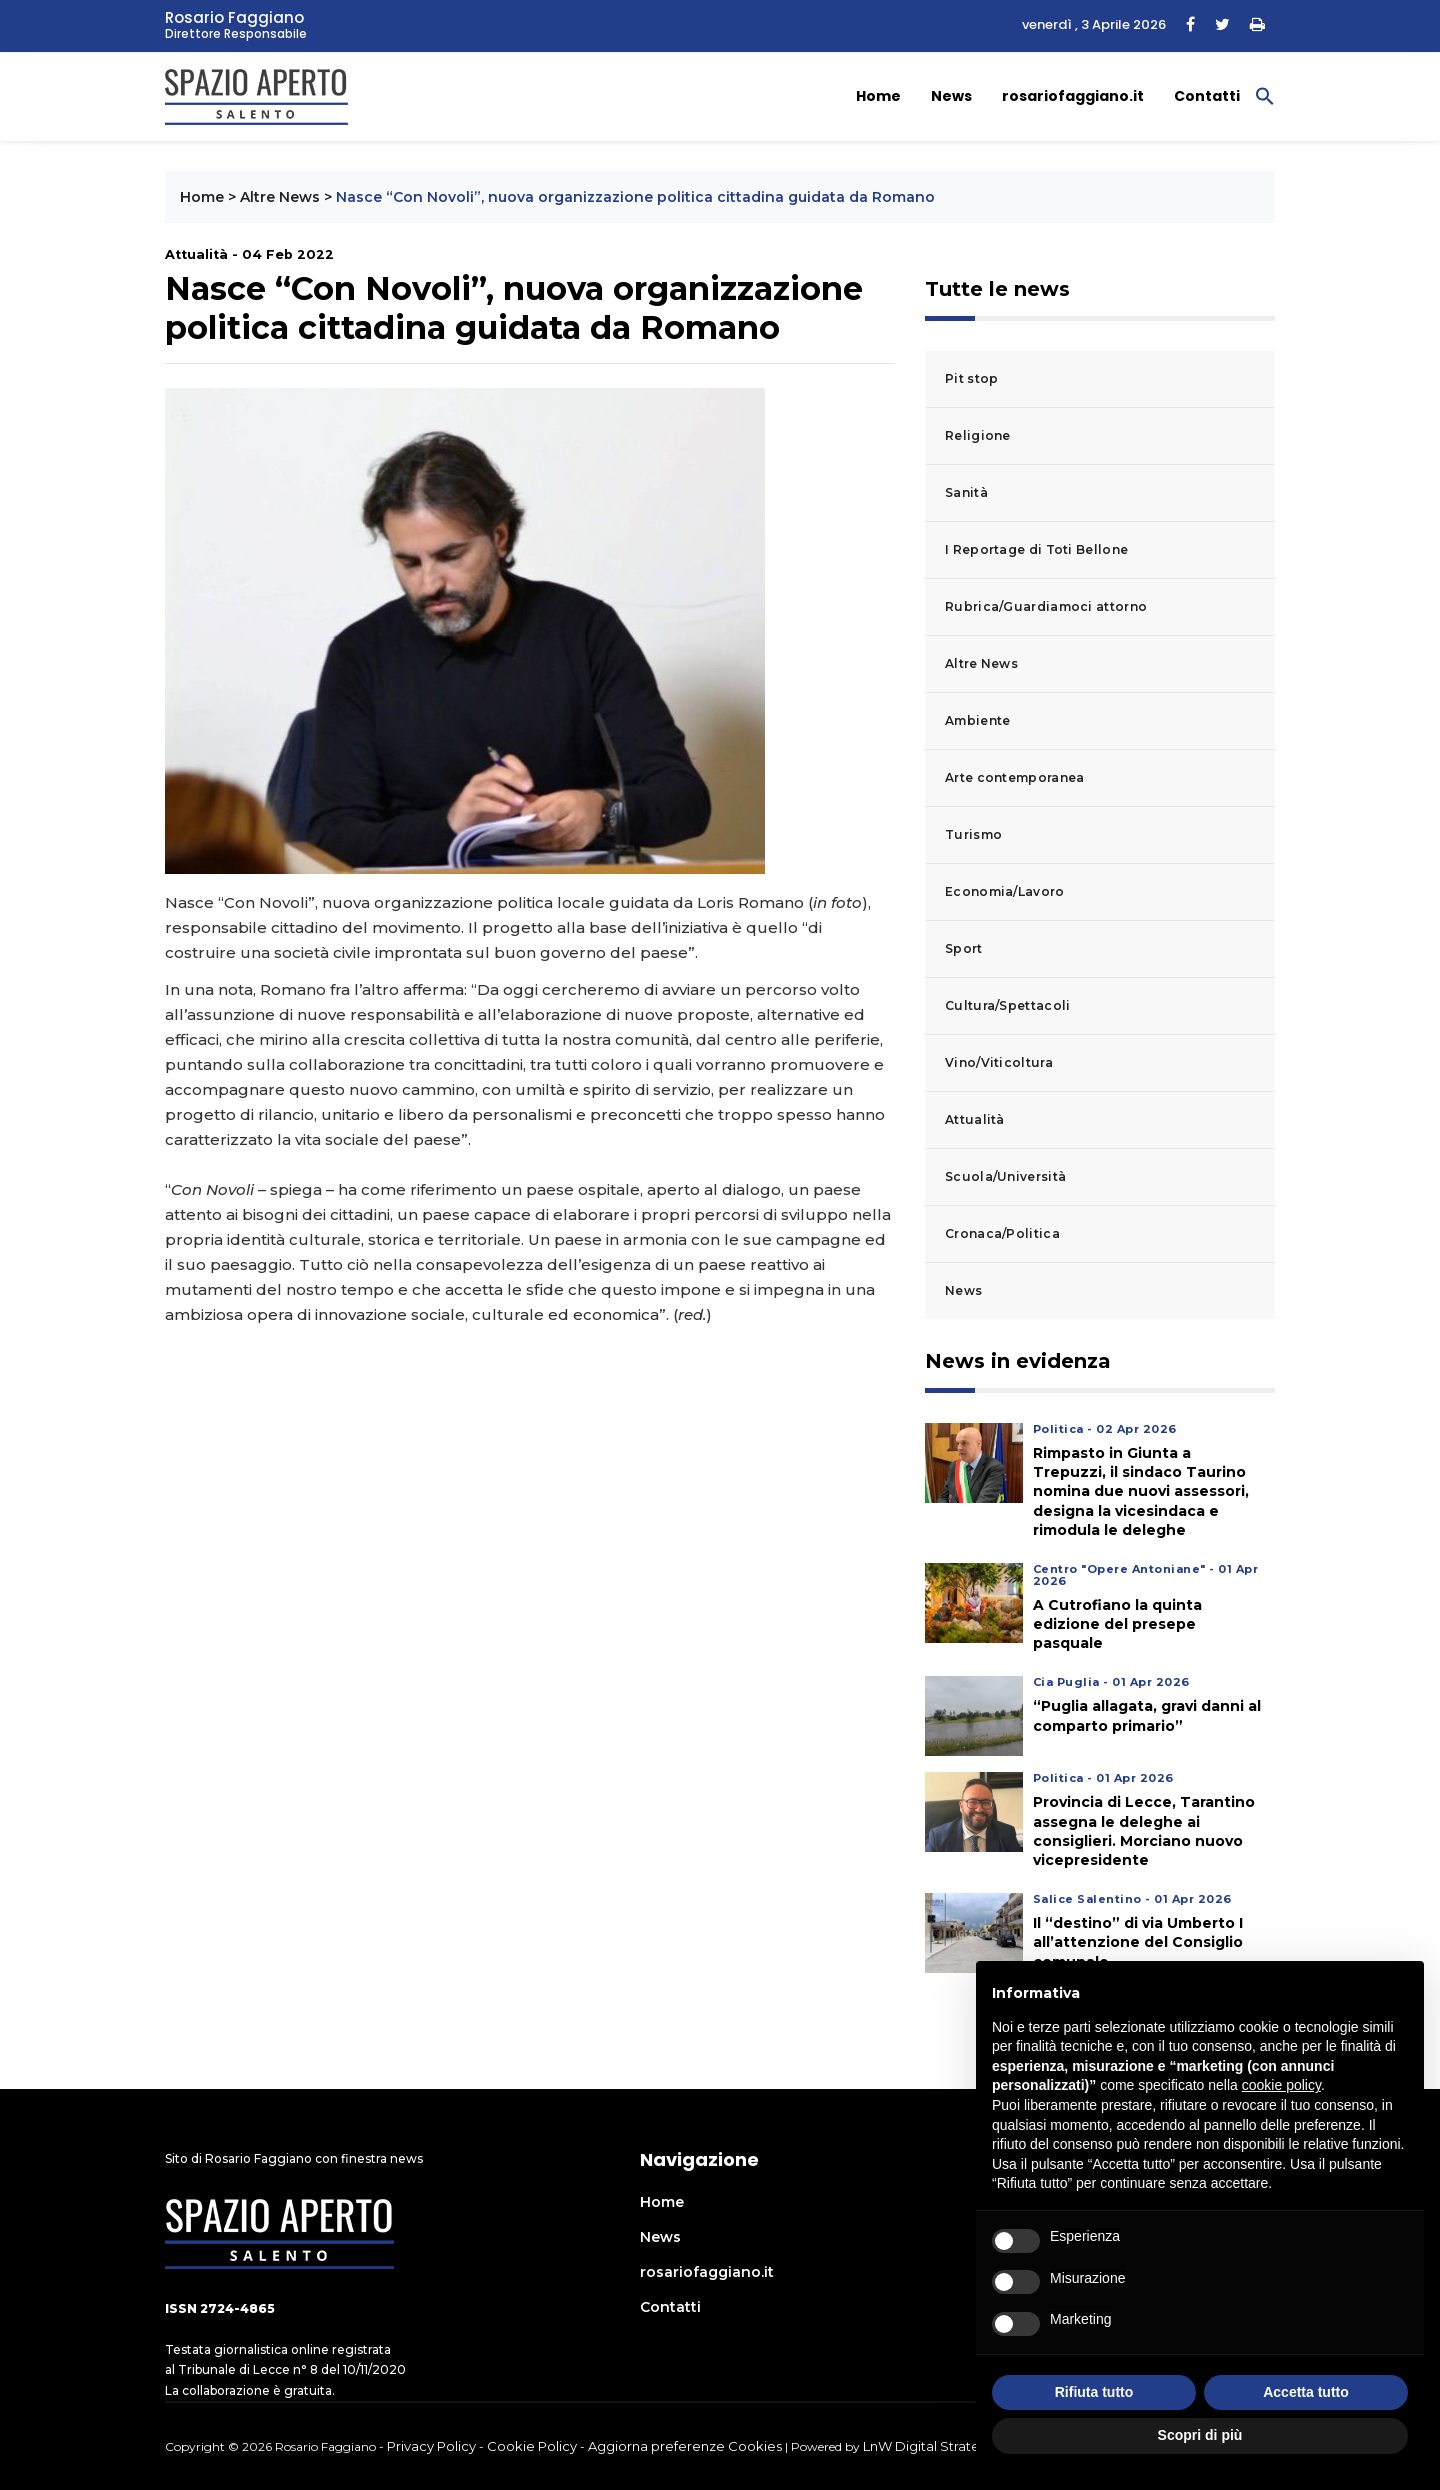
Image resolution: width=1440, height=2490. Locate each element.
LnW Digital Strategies (935, 2446)
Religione (978, 435)
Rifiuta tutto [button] (1094, 2392)
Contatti (1207, 96)
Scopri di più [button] (1200, 2435)
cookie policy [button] (1281, 2085)
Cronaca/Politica (1002, 1233)
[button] (1265, 95)
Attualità (975, 1119)
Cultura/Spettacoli (1007, 1005)
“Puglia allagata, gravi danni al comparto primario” (1147, 1715)
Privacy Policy (431, 2446)
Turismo (973, 834)
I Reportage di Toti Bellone (1036, 549)
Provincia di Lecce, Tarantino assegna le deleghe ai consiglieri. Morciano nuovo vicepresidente (1144, 1831)
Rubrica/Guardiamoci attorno (1046, 606)
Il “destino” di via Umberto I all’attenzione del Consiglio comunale (1138, 1942)
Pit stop (971, 378)
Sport (964, 948)
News (951, 96)
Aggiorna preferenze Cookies (685, 2446)
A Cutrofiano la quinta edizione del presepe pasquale (1117, 1624)
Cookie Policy (532, 2446)
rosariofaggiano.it (1073, 96)
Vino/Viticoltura (999, 1062)
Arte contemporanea (1014, 777)
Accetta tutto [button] (1306, 2392)
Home (878, 96)
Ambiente (977, 720)
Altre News (280, 197)
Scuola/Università (1005, 1176)
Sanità (966, 492)
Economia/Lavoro (1005, 891)
